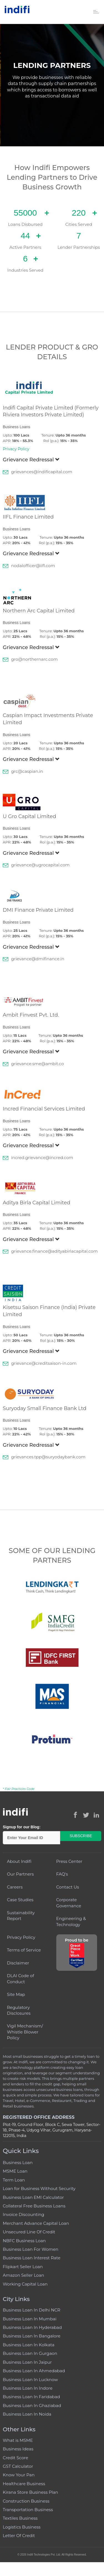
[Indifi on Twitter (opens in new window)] (86, 1815)
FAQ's (62, 1874)
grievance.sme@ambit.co (37, 1063)
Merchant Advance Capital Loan (36, 2223)
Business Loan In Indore (27, 2388)
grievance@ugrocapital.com (40, 865)
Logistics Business (21, 2527)
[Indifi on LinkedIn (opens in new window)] (96, 1815)
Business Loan (18, 2162)
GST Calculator (18, 2466)
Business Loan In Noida (27, 2414)
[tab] (52, 460)
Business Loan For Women (30, 2249)
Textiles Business (20, 2518)
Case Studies (20, 1899)
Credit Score (15, 2457)
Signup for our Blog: (21, 1827)
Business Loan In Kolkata (28, 2344)
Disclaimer (18, 1963)
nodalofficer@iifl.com (33, 565)
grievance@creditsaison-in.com (44, 1363)
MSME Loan (15, 2171)
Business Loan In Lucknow (30, 2379)
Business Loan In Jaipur (27, 2362)
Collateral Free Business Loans (34, 2206)
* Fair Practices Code (18, 1789)
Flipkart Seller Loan (23, 2266)
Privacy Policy (16, 448)
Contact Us (67, 1887)
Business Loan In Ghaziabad (32, 2405)
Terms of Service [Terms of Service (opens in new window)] (24, 1950)
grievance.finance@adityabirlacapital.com (54, 1251)
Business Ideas (18, 2448)
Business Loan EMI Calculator (33, 2197)
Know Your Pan (19, 2474)
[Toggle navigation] (96, 12)
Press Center (69, 1861)
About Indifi (19, 1861)
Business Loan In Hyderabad (32, 2327)
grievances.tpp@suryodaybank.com (48, 1456)
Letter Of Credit (19, 2535)
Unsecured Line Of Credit (29, 2231)
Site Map (16, 1994)
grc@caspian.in (27, 771)
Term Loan (14, 2180)
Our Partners (20, 1874)
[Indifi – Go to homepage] (17, 9)
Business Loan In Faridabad (31, 2396)
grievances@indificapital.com (41, 471)
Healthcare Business (24, 2483)
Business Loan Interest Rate (31, 2257)
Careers (15, 1887)
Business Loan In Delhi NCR (31, 2310)
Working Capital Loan (25, 2284)
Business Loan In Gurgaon (30, 2353)
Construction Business (26, 2501)
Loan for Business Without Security (39, 2188)
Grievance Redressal (31, 460)
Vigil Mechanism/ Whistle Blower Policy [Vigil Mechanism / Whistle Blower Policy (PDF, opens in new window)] (25, 2031)
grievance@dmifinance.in (37, 958)
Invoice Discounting (23, 2214)
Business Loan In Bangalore (31, 2336)
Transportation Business (28, 2509)
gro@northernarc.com (34, 659)
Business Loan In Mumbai (29, 2318)
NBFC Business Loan (24, 2240)
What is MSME (18, 2440)
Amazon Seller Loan (23, 2275)
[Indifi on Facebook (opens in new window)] (75, 1815)
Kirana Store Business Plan (30, 2492)
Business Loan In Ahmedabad (34, 2370)
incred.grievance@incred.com (42, 1157)
